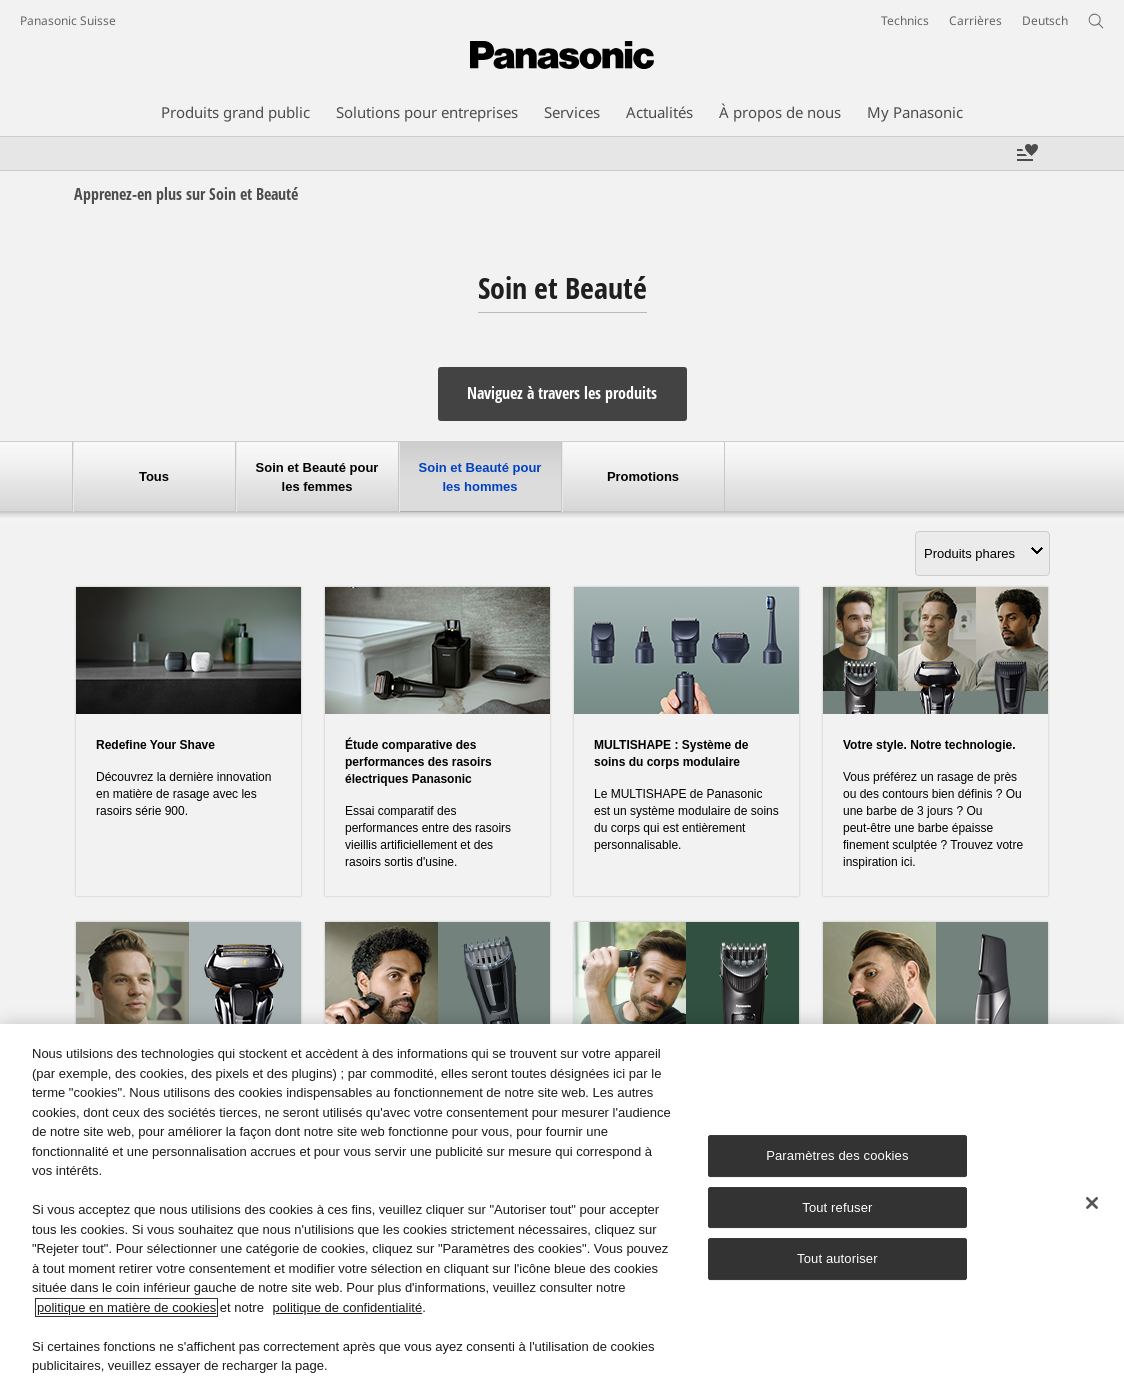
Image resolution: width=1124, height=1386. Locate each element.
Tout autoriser (837, 1259)
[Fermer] (1092, 1203)
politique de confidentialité (348, 1307)
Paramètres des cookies (837, 1155)
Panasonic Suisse (68, 20)
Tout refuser (837, 1207)
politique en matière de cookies (126, 1307)
